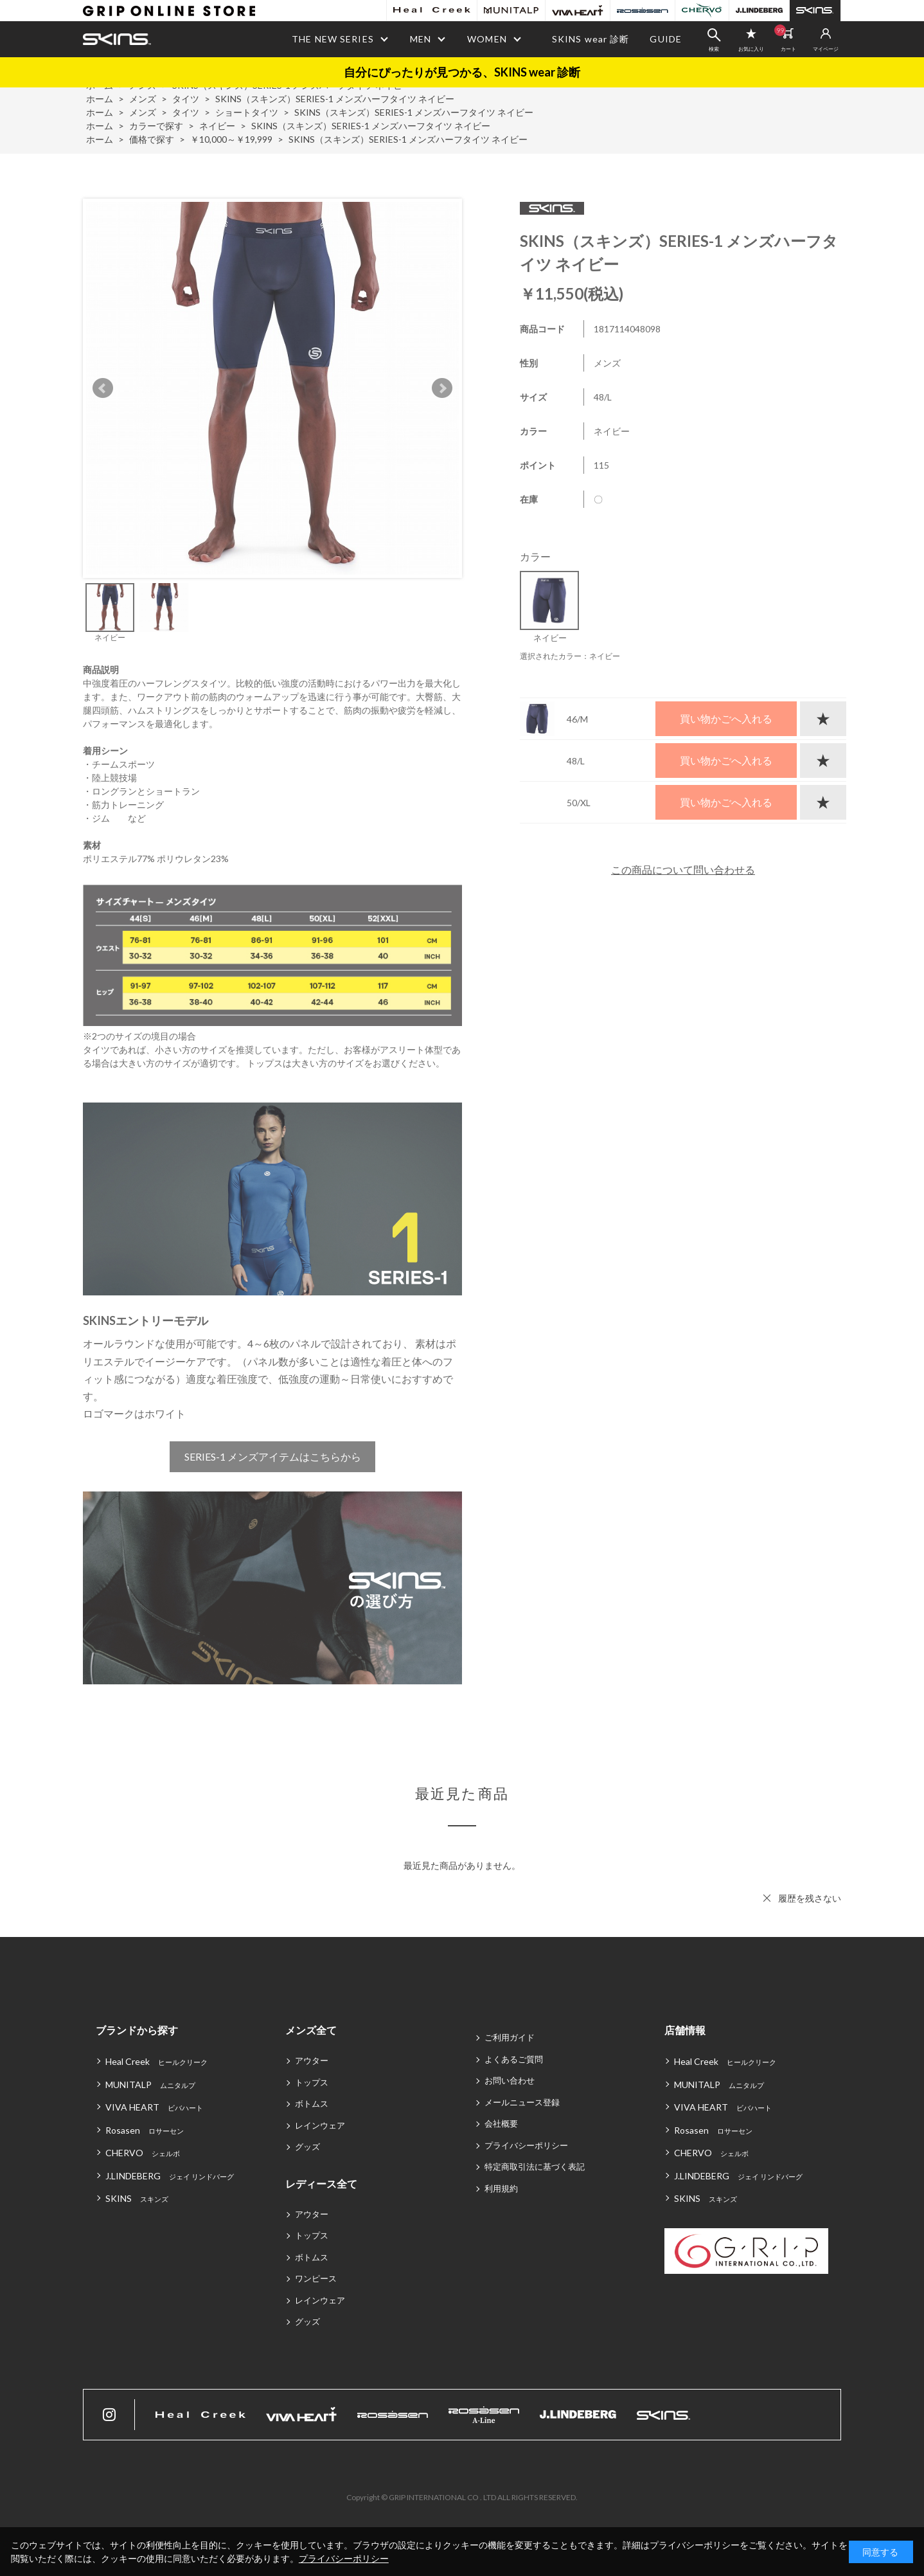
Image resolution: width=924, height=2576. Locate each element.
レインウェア (320, 2125)
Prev (103, 388)
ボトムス (311, 2103)
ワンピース (316, 2278)
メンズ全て (311, 2030)
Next (442, 388)
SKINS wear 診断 (591, 38)
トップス (311, 2082)
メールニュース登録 (522, 2102)
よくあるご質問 (513, 2059)
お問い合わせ (509, 2080)
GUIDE (666, 38)
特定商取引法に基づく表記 (534, 2166)
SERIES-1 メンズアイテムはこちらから (272, 1456)
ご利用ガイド (509, 2037)
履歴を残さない (809, 1898)
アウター (311, 2060)
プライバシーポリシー (526, 2145)
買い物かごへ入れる (726, 718)
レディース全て (321, 2183)
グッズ (307, 2146)
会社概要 (501, 2123)
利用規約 (501, 2188)
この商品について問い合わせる (683, 869)
